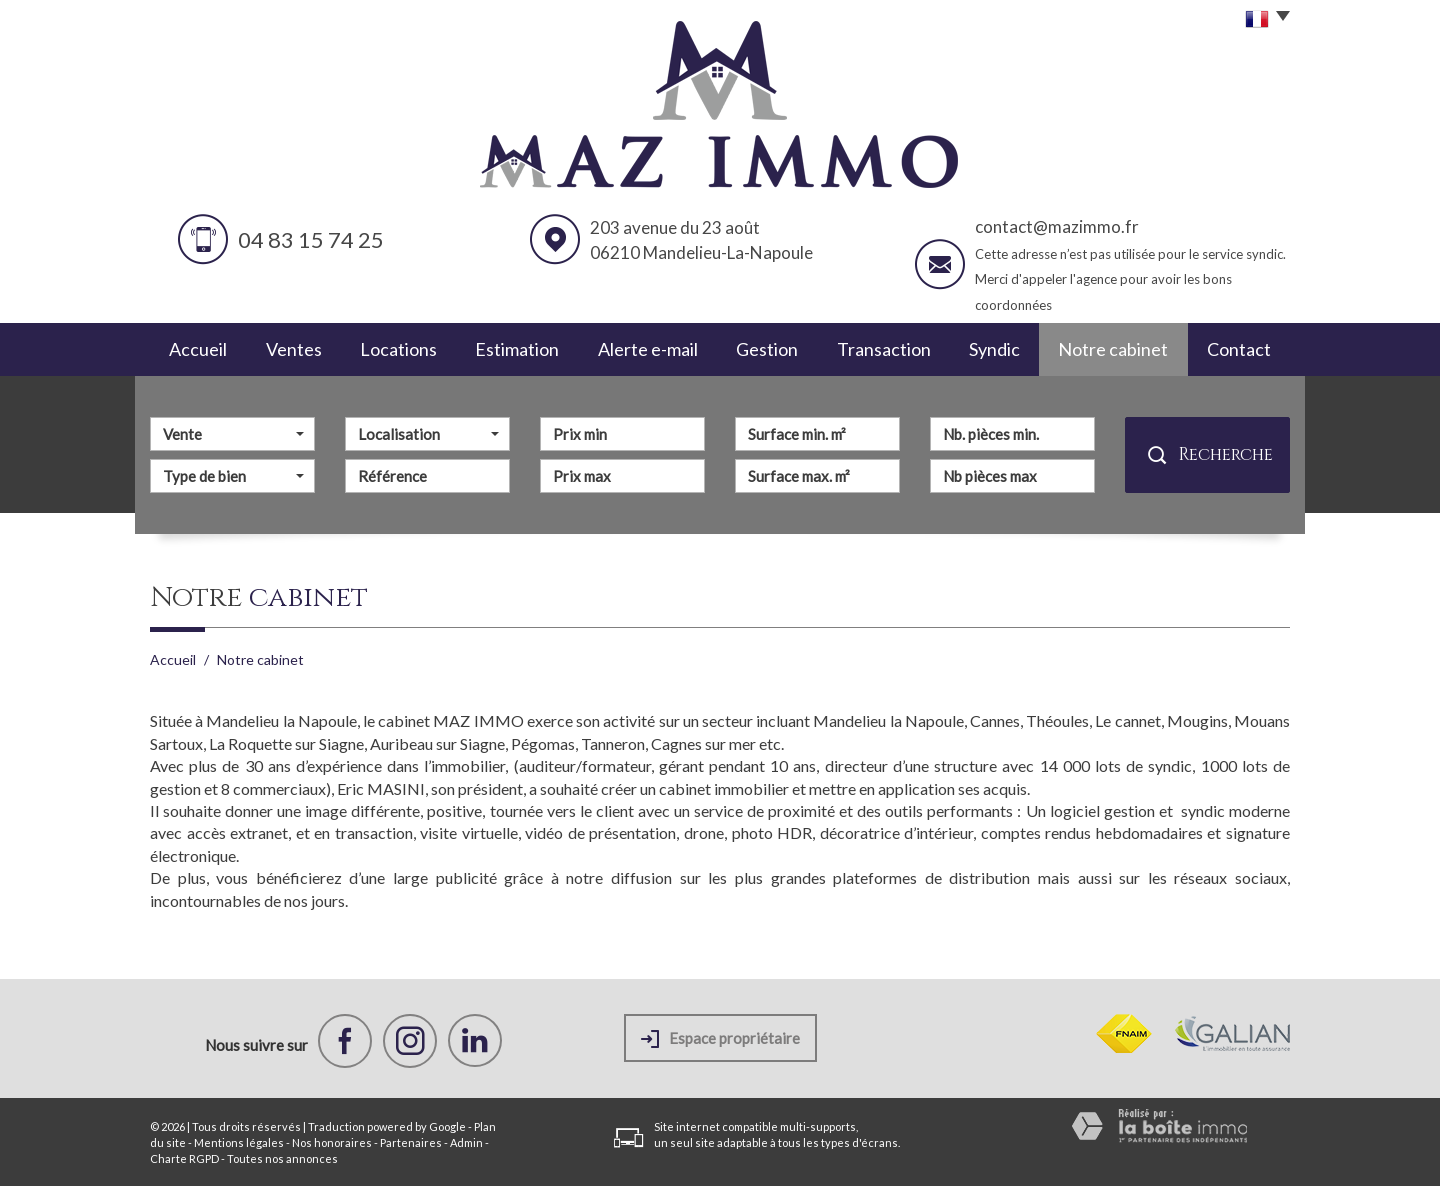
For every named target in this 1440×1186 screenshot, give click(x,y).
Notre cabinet (1113, 349)
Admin (466, 1142)
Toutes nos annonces (282, 1158)
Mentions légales (239, 1142)
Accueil (198, 349)
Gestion (767, 349)
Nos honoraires (332, 1142)
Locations (398, 349)
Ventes (294, 349)
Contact (1239, 349)
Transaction (884, 349)
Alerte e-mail (648, 349)
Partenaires (411, 1142)
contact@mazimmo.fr (1057, 226)
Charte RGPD (184, 1158)
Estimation (517, 349)
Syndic (994, 349)
